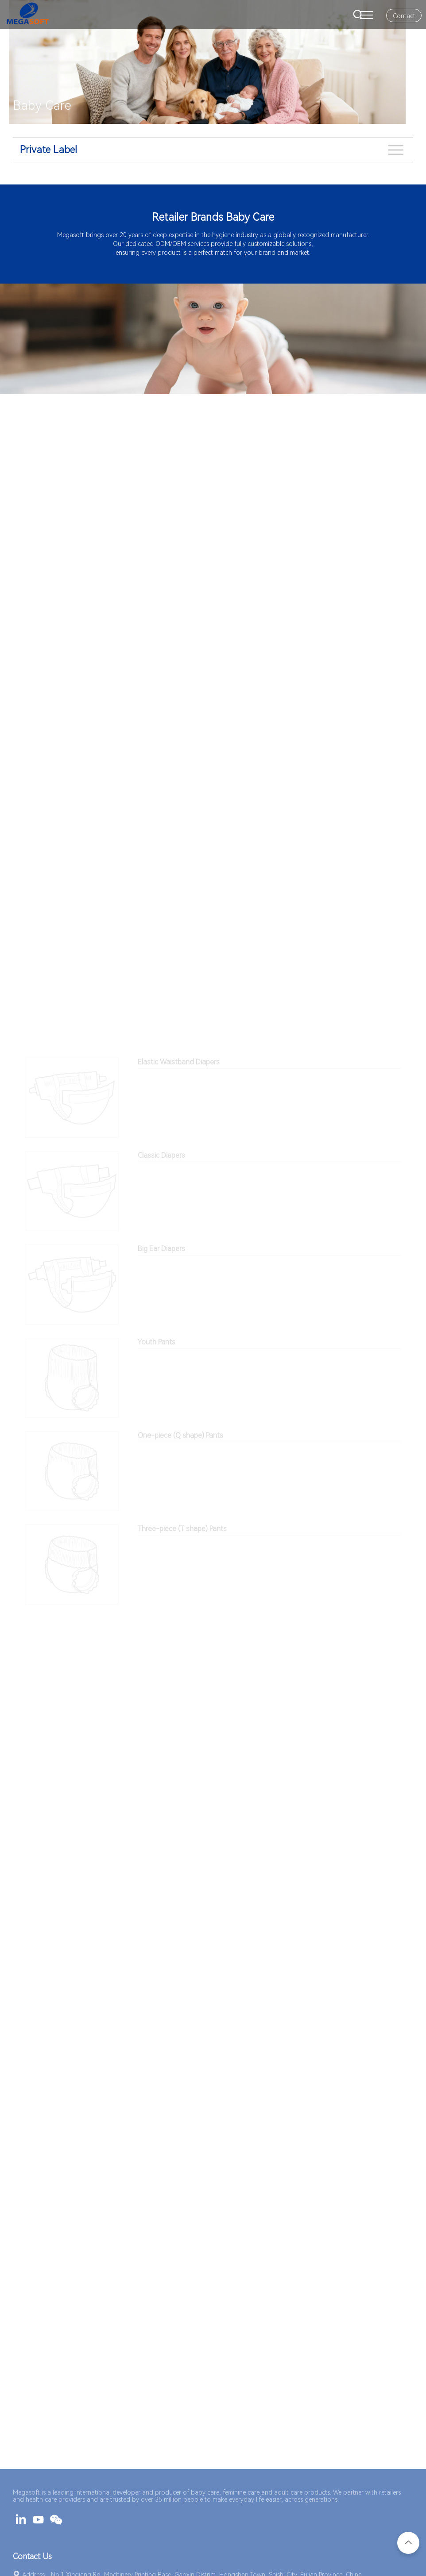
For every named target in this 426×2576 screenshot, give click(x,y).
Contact (404, 15)
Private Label (48, 149)
